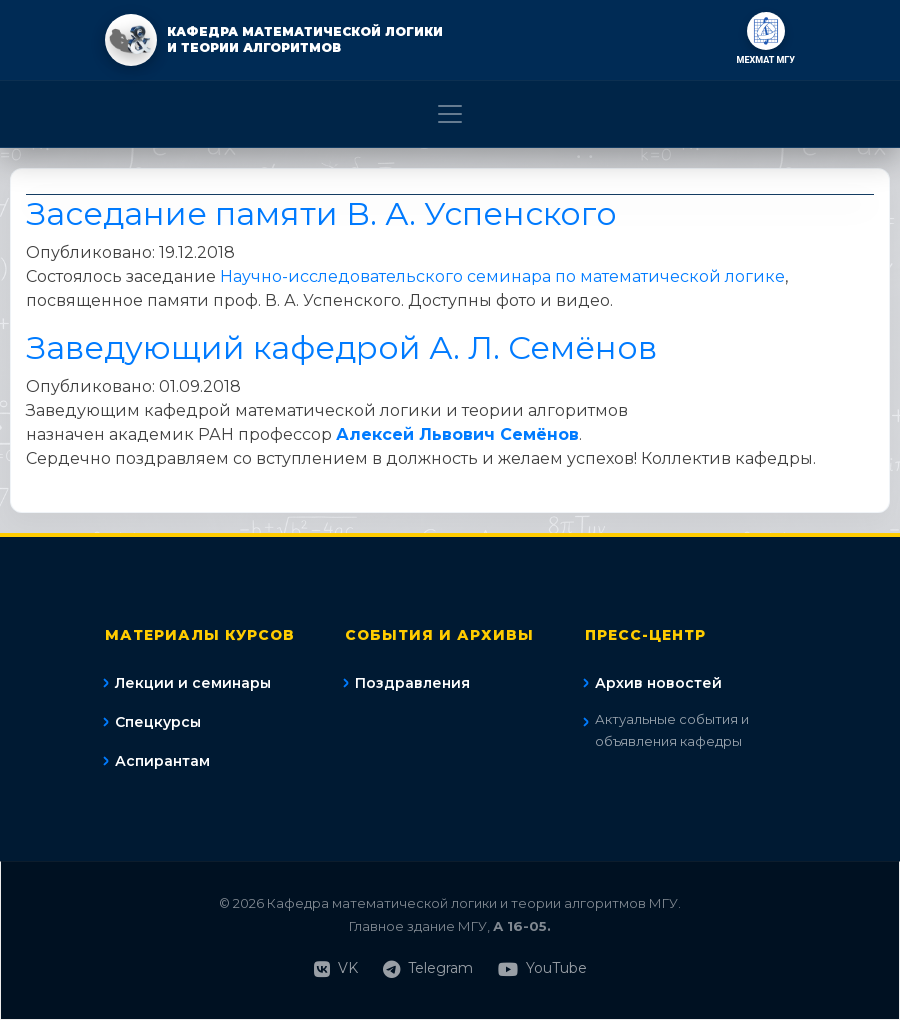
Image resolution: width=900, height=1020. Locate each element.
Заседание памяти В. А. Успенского (321, 213)
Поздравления (412, 683)
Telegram (428, 968)
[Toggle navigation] (450, 114)
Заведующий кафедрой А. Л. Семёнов (341, 347)
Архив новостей (658, 683)
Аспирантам (162, 761)
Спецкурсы (158, 722)
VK (336, 968)
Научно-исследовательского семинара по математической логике (502, 276)
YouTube (542, 968)
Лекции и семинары (193, 683)
